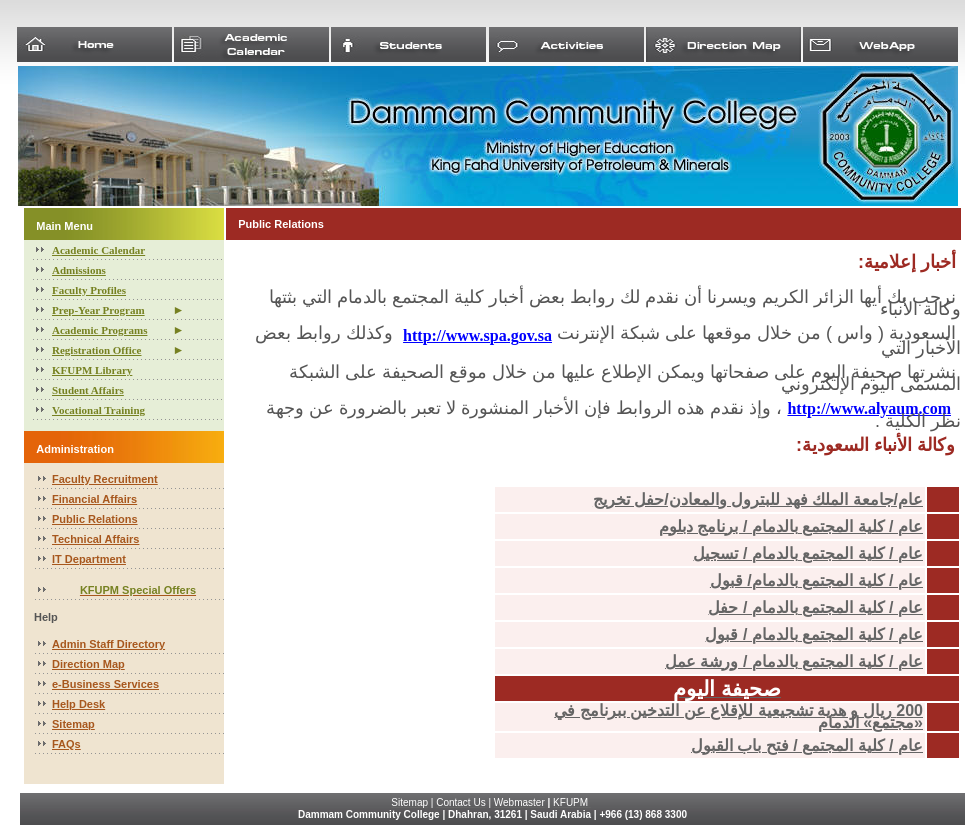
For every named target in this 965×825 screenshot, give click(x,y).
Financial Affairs (94, 499)
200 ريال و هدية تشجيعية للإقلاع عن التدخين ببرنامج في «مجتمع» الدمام (738, 716)
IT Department (89, 559)
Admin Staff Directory (108, 644)
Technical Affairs (95, 539)
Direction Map (88, 664)
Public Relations (95, 519)
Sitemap (73, 724)
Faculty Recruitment (105, 479)
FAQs (66, 744)
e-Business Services (105, 684)
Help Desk (78, 704)
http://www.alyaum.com (869, 408)
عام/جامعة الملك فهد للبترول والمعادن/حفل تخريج (758, 499)
